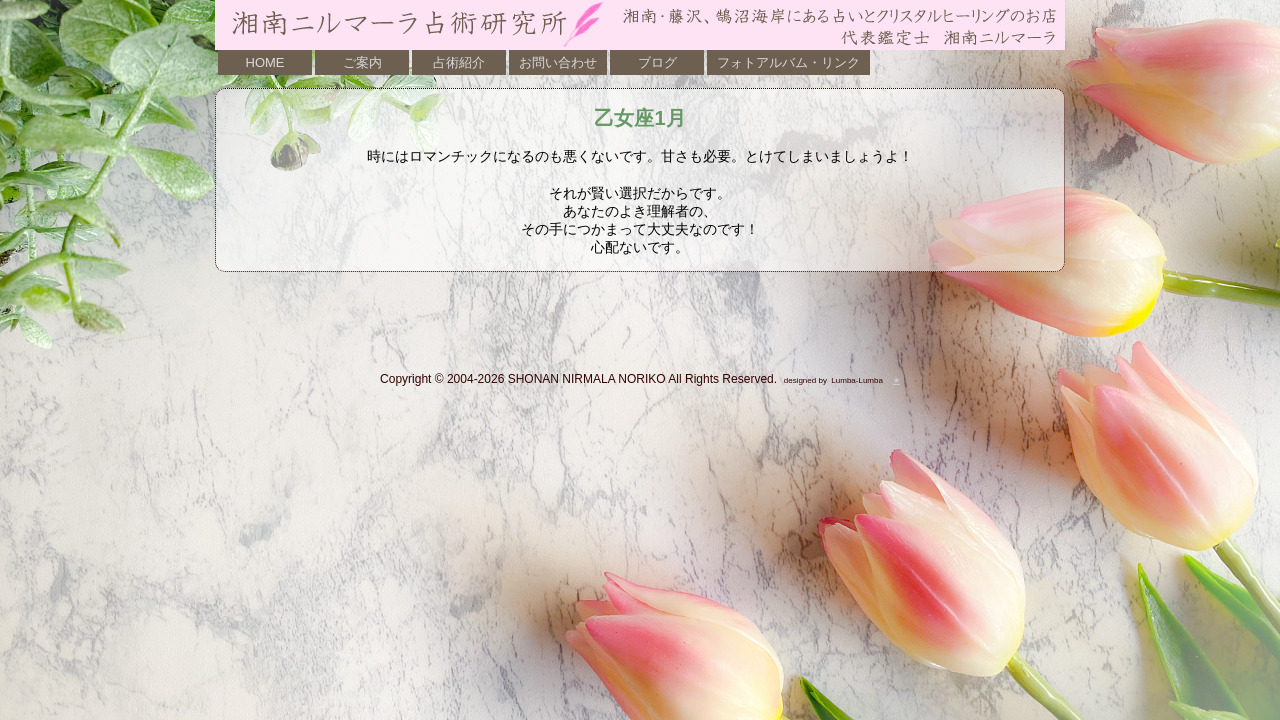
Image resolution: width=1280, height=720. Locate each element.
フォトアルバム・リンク (788, 62)
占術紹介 (459, 62)
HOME (265, 62)
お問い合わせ (558, 62)
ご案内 (362, 62)
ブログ (657, 62)
